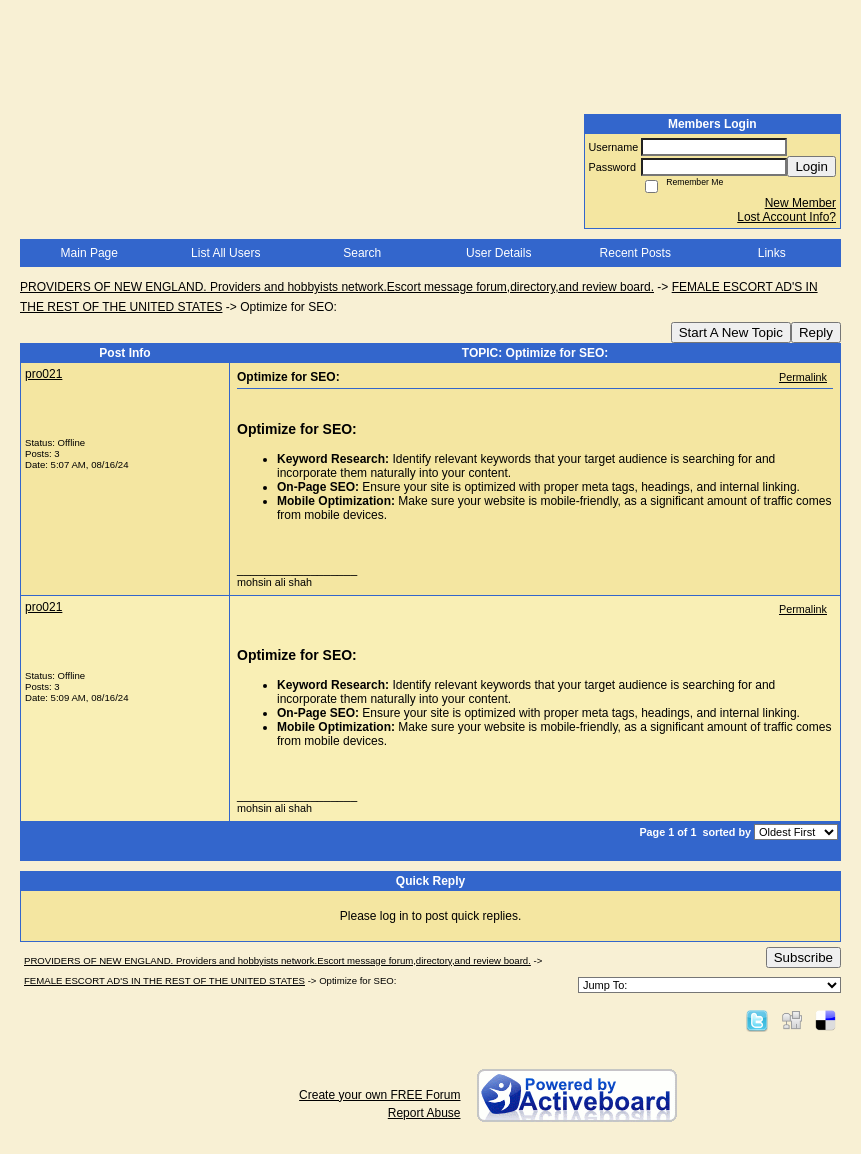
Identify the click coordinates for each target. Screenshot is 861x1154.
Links (772, 253)
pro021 (43, 374)
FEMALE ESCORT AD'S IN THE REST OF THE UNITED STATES (164, 980)
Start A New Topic (731, 332)
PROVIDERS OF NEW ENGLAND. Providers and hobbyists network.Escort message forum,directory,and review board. (337, 287)
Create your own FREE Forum (379, 1095)
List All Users (225, 253)
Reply (816, 332)
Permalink (803, 377)
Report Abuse (424, 1113)
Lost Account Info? (786, 217)
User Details (498, 253)
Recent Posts (635, 253)
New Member (800, 203)
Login (811, 166)
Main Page (89, 253)
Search (362, 253)
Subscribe (803, 957)
